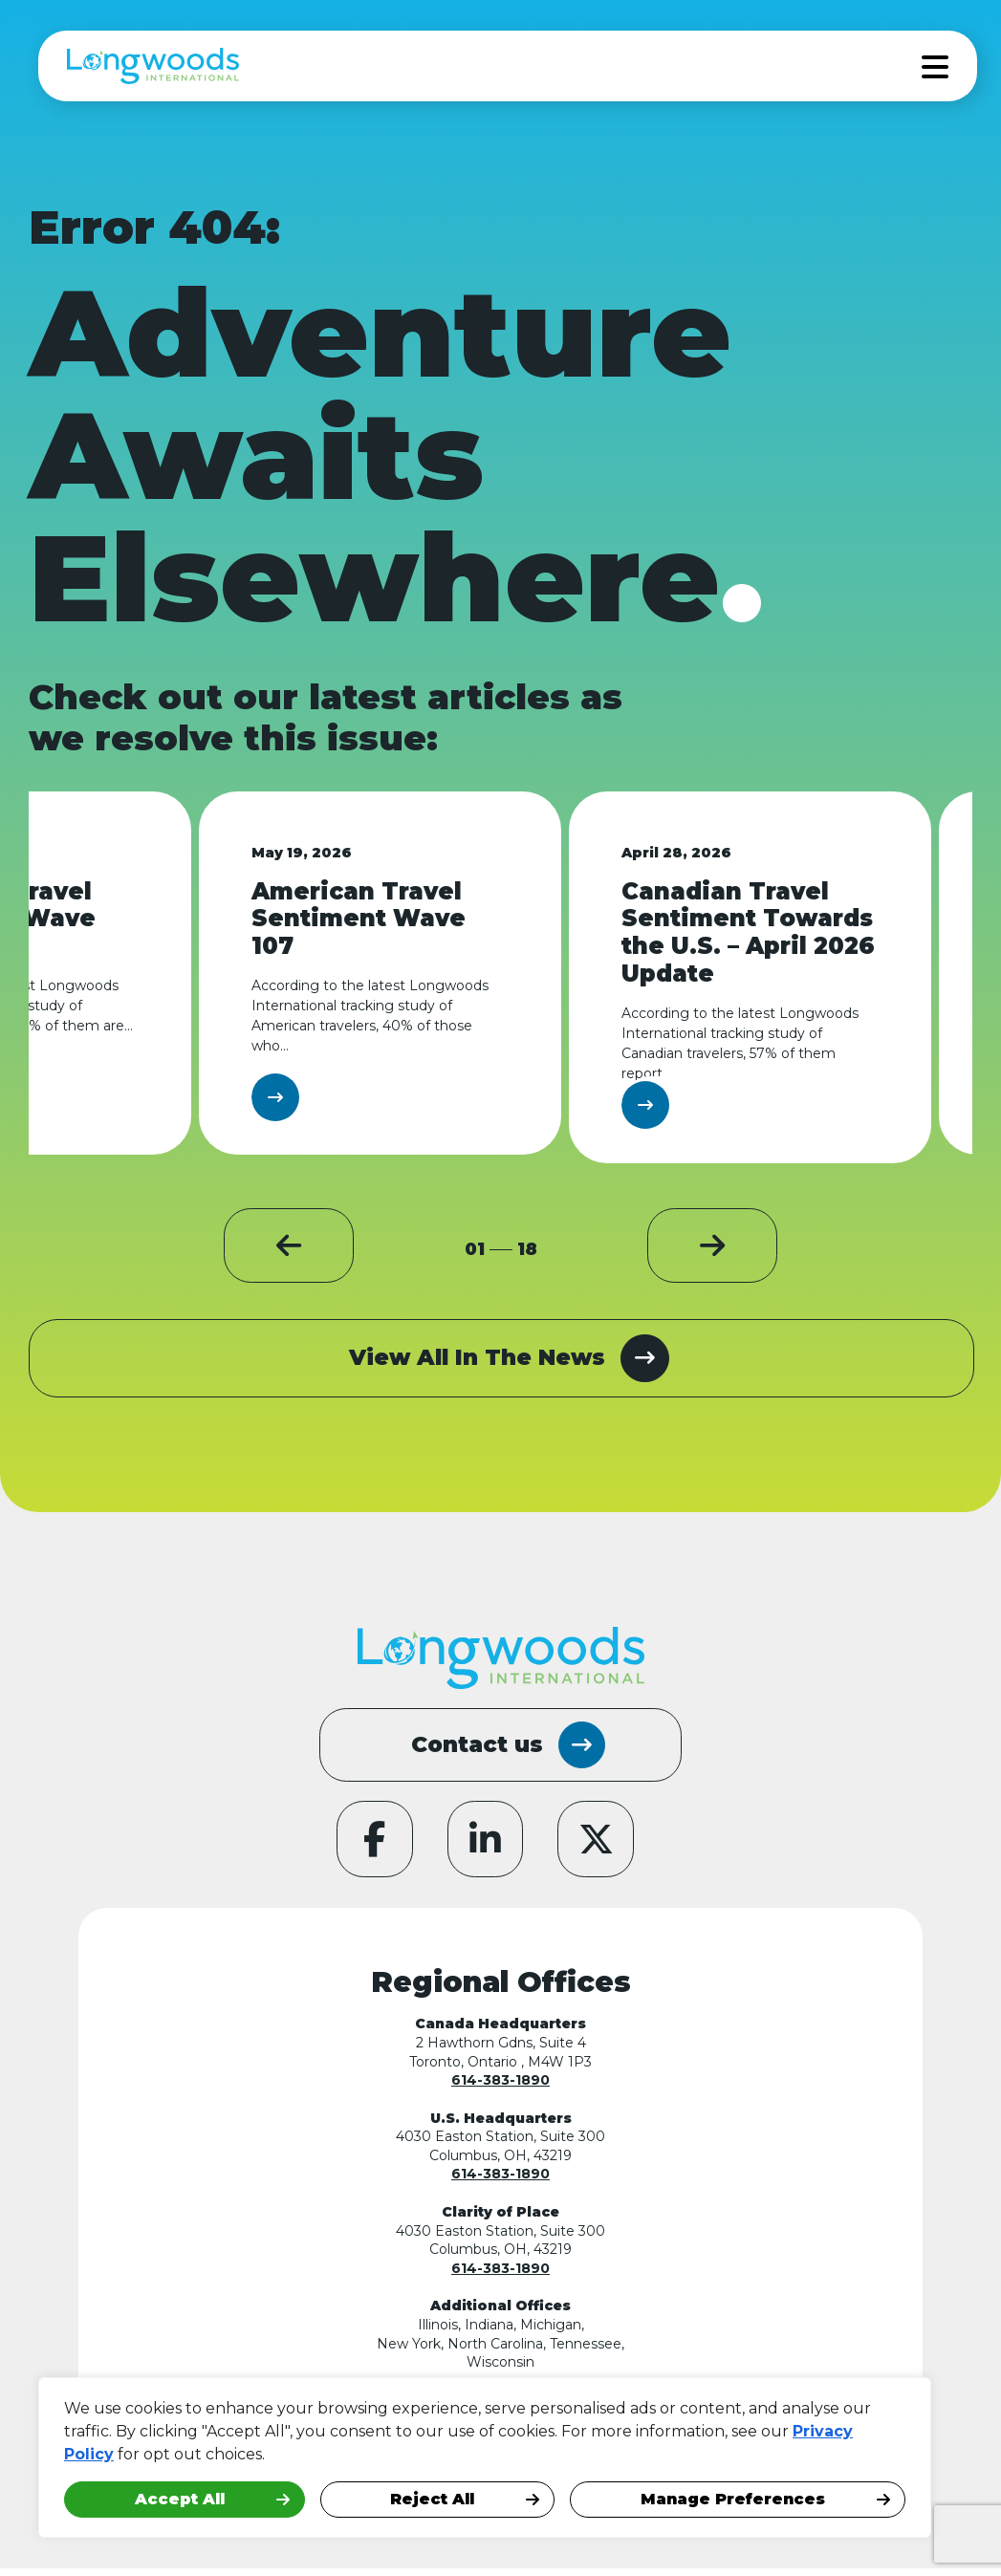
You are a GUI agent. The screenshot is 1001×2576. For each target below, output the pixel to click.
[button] (333, 1251)
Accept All (180, 2499)
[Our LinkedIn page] (485, 1846)
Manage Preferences (733, 2499)
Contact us (508, 1748)
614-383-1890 (500, 2087)
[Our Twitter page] (598, 1846)
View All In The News (509, 1360)
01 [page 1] (475, 1250)
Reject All (432, 2499)
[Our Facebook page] (373, 1846)
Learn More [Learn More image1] (351, 1097)
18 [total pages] (527, 1250)
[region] (248, 2457)
